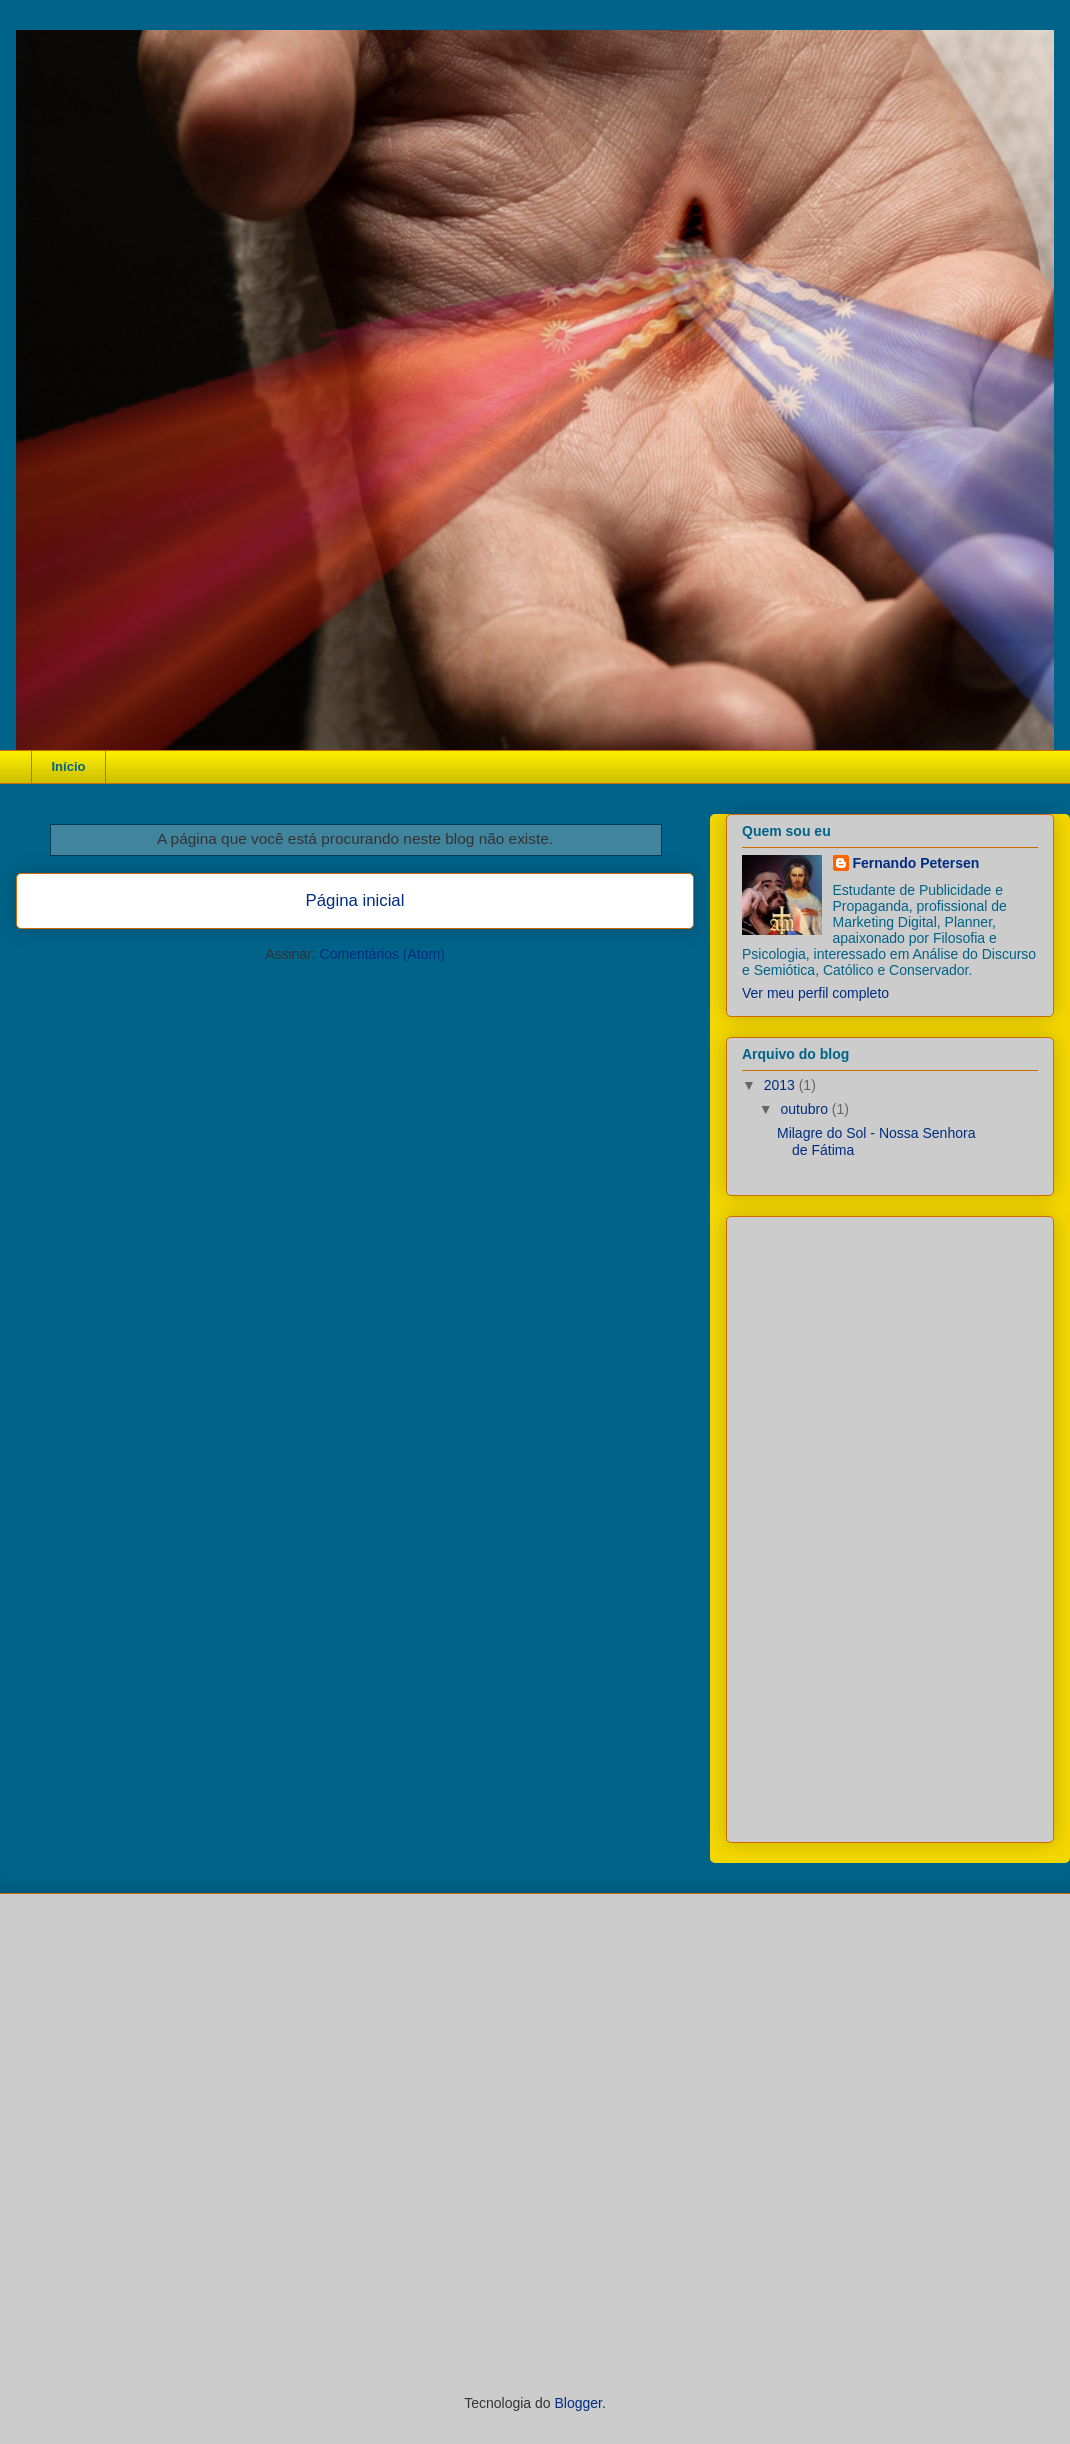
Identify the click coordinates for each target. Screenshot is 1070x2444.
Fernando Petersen (916, 863)
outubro (805, 1109)
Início (69, 766)
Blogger (577, 2403)
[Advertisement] (892, 1524)
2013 (781, 1085)
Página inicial (355, 900)
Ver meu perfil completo (815, 993)
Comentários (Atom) (382, 954)
